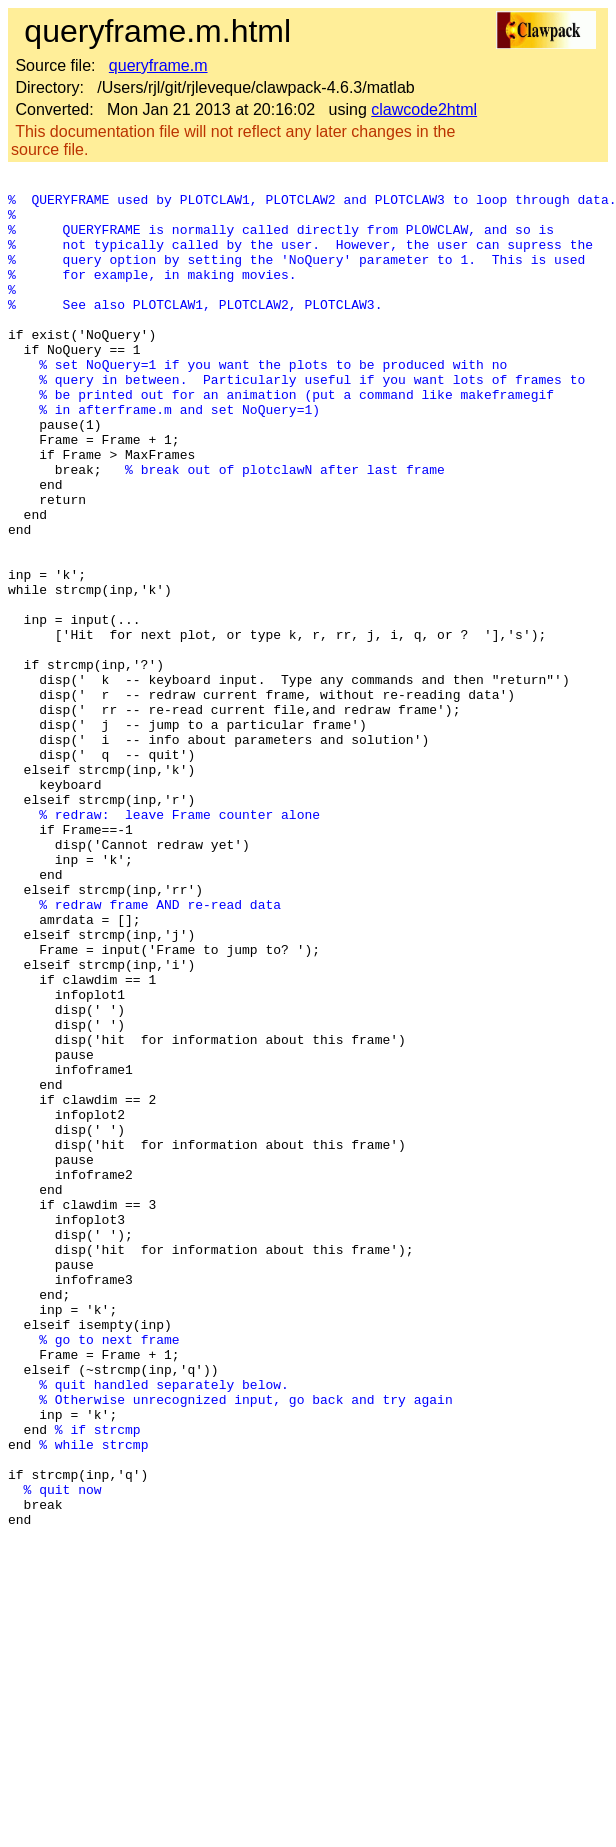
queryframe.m (158, 65)
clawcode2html (424, 109)
